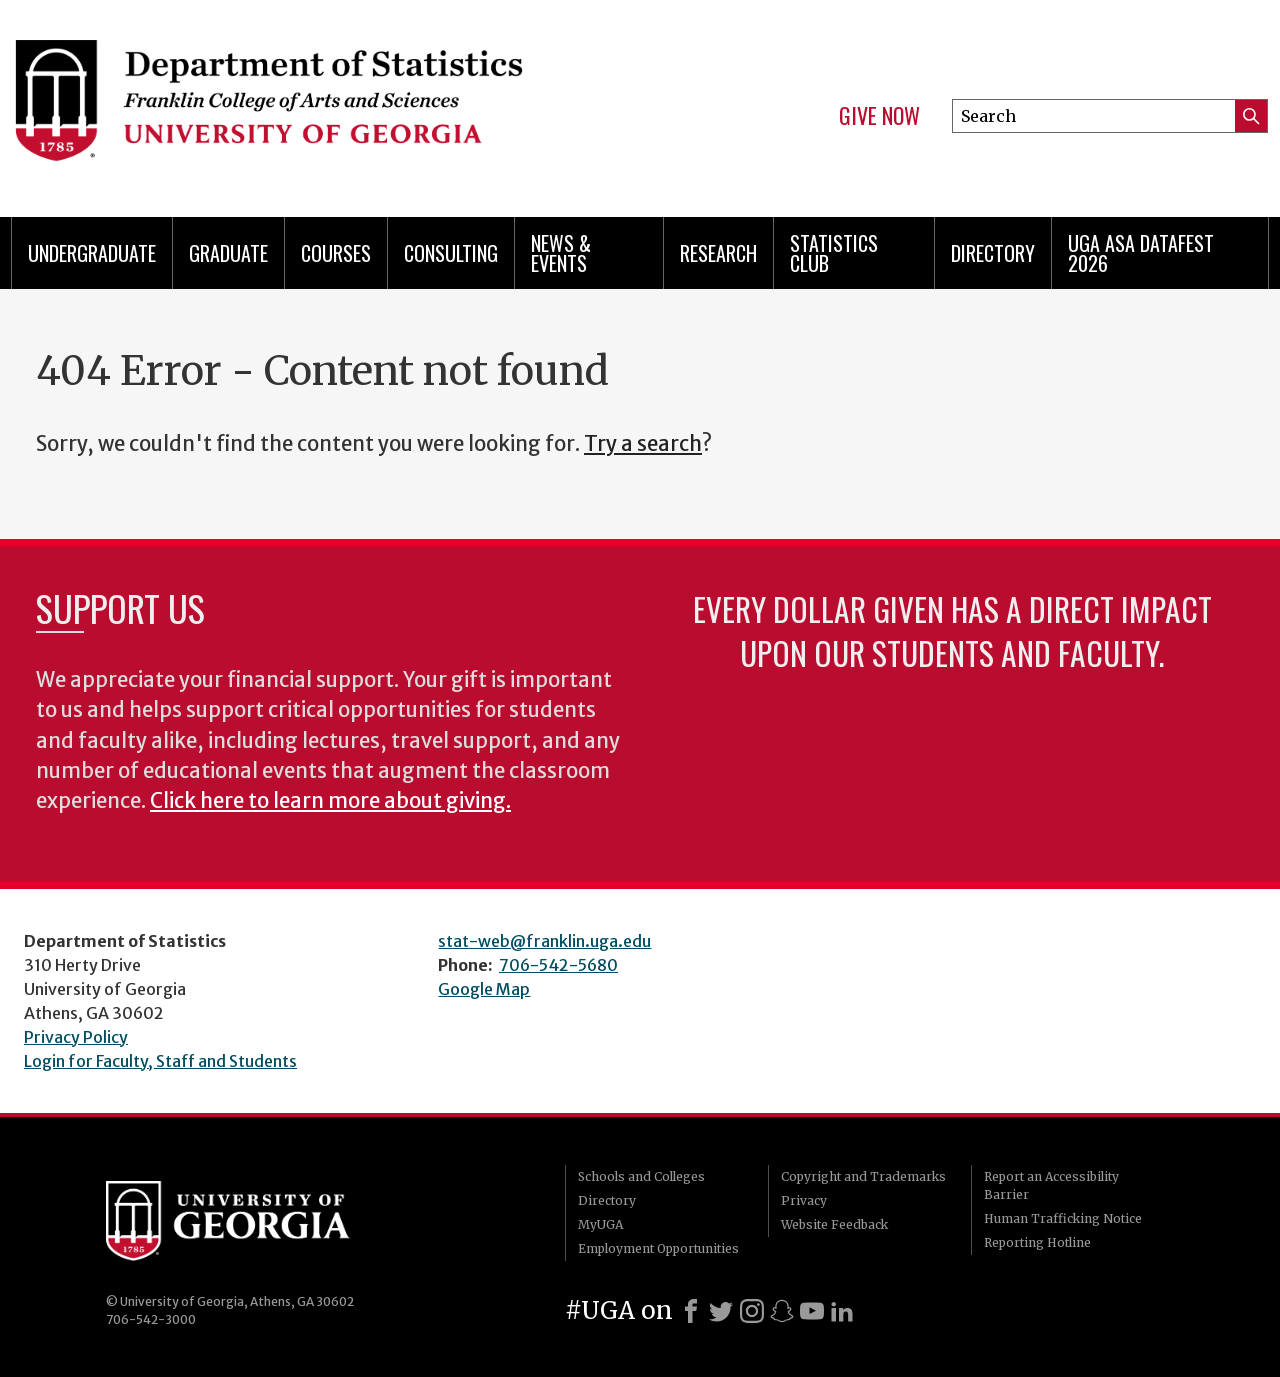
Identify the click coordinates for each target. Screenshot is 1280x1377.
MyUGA (600, 1224)
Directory (993, 253)
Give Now (879, 116)
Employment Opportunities (658, 1248)
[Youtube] (812, 1311)
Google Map (484, 989)
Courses (336, 253)
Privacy (804, 1200)
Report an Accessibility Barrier (1051, 1185)
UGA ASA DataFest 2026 (1141, 253)
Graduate (228, 253)
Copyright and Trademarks (863, 1176)
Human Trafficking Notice (1063, 1218)
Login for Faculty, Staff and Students (160, 1061)
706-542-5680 (558, 965)
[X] (721, 1311)
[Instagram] (752, 1311)
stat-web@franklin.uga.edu (544, 941)
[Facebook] (691, 1311)
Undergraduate (92, 253)
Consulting (451, 253)
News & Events (561, 253)
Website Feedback (834, 1224)
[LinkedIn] (842, 1311)
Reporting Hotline (1037, 1242)
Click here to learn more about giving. (330, 801)
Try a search (643, 444)
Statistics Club (834, 253)
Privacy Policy (76, 1037)
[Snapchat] (782, 1311)
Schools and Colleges (641, 1176)
